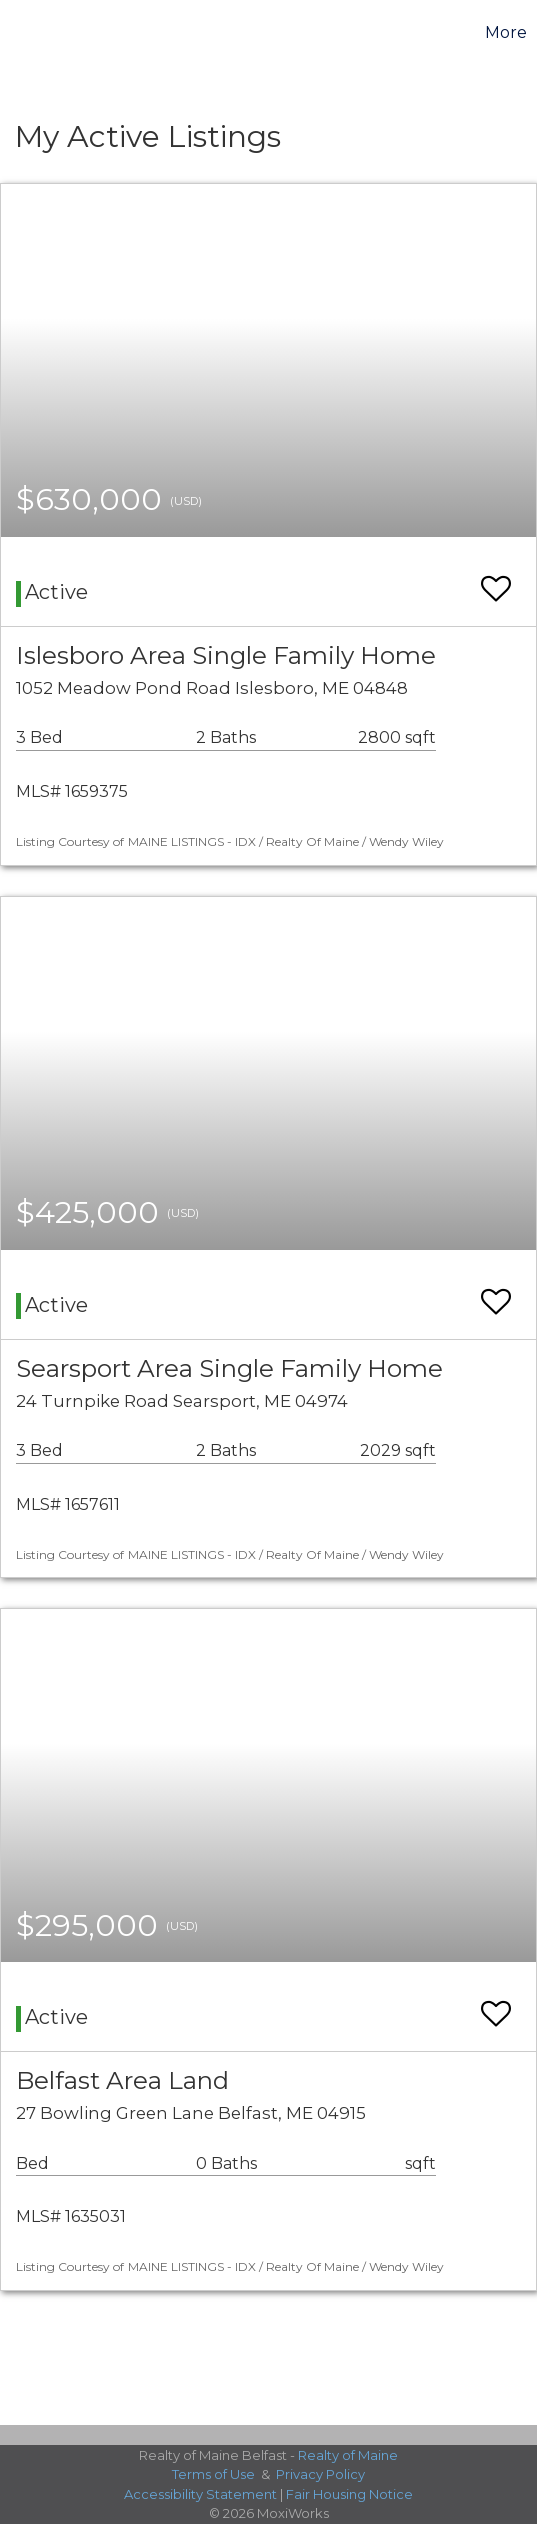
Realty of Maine (348, 2455)
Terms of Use (213, 2474)
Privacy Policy (320, 2474)
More (506, 32)
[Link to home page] (18, 33)
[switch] (496, 579)
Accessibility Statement (200, 2494)
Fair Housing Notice (349, 2494)
